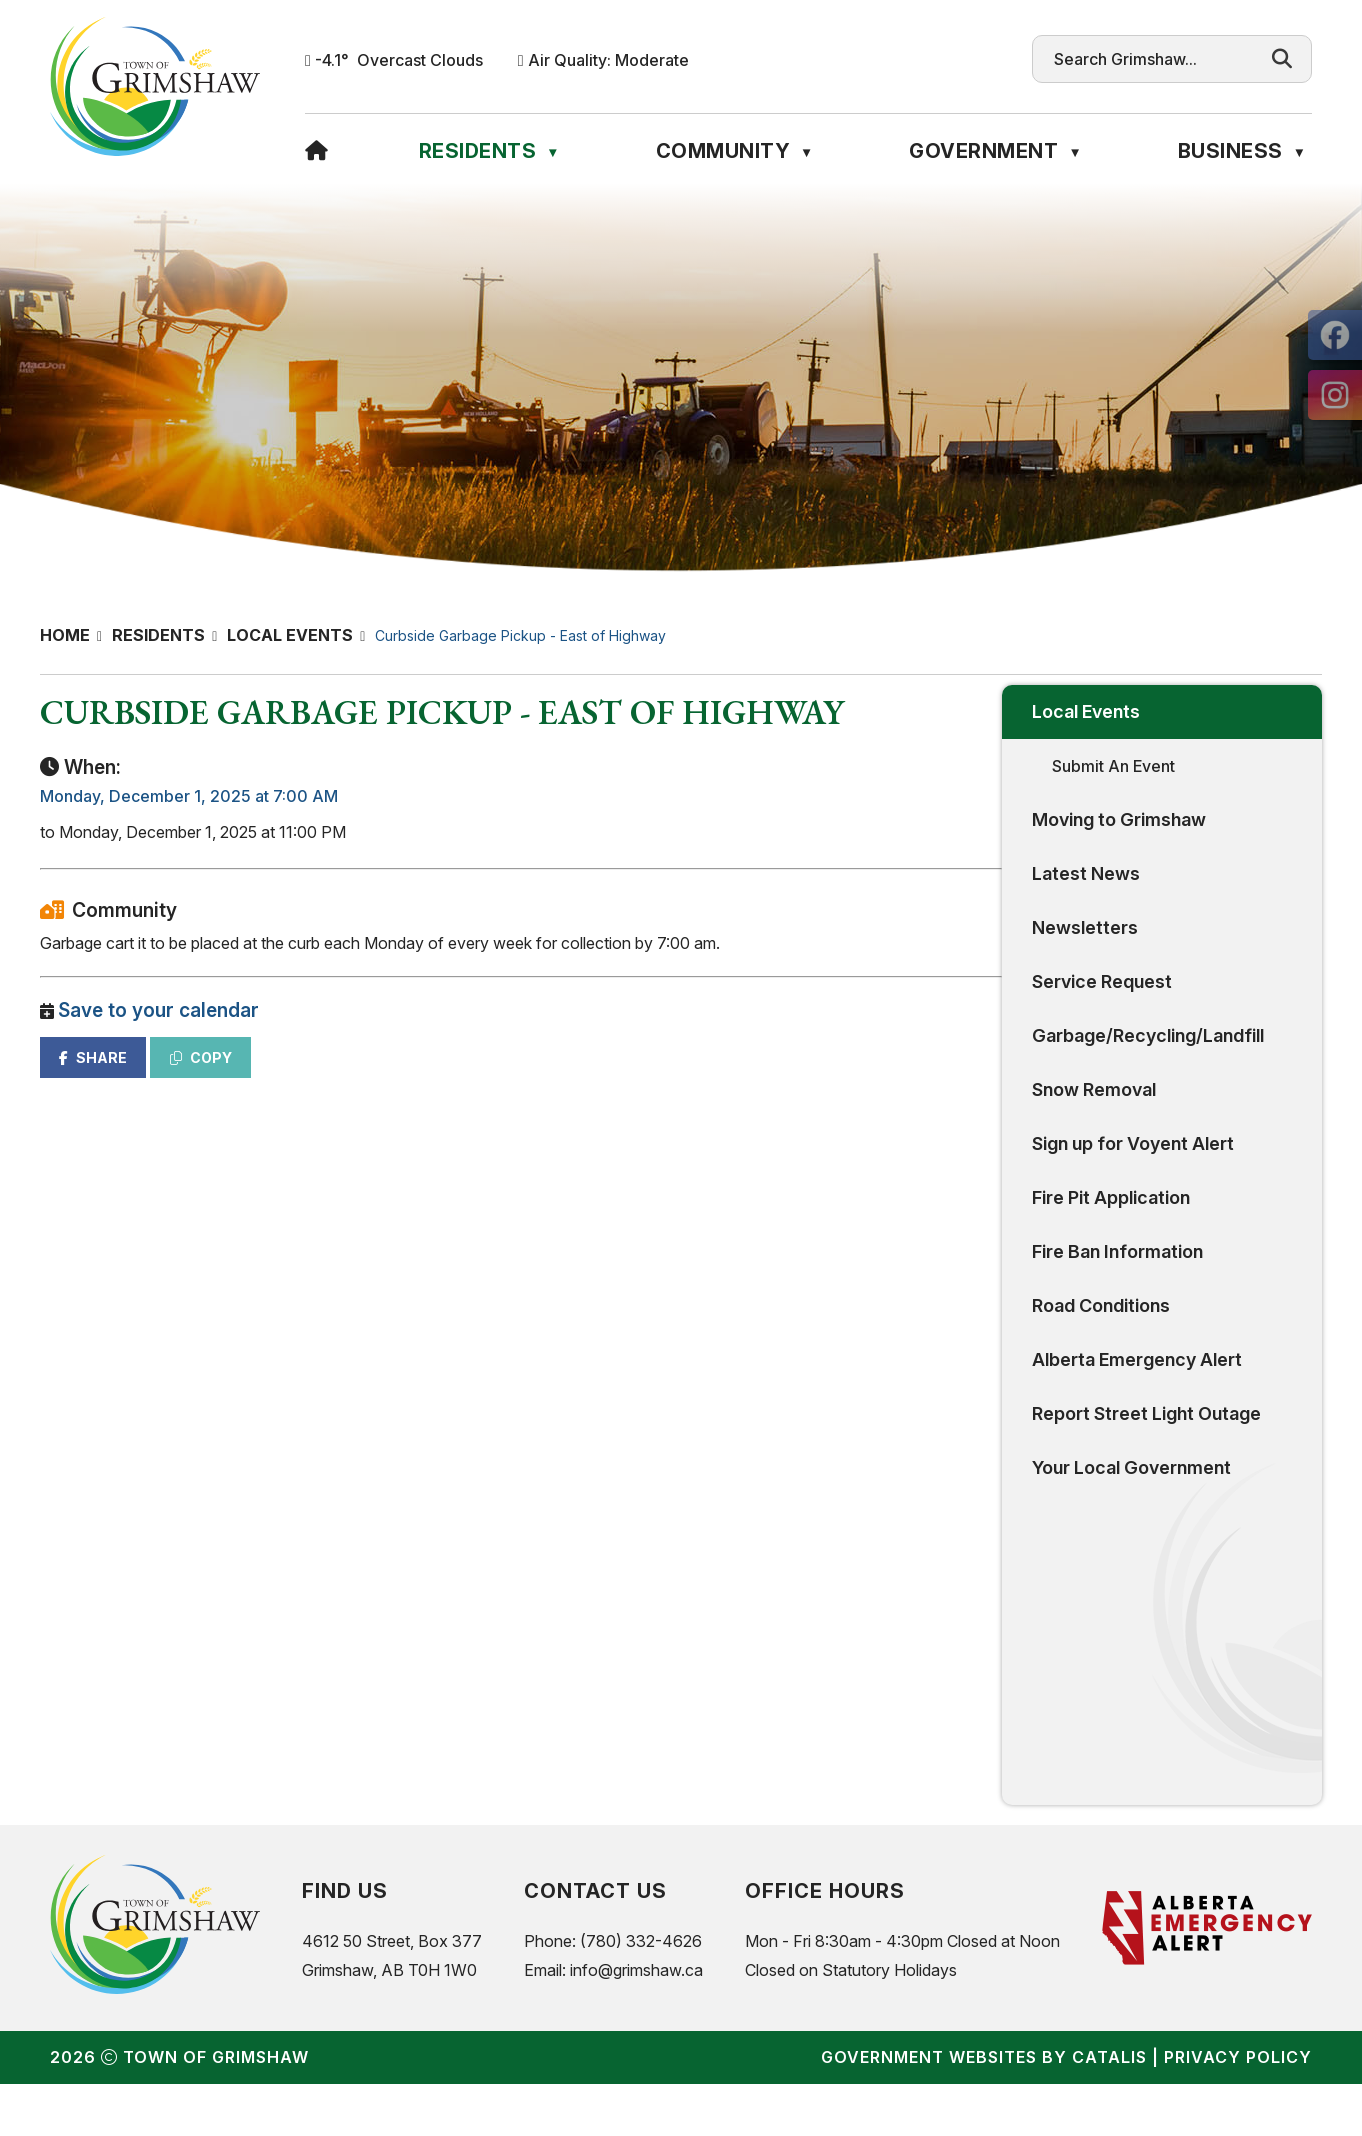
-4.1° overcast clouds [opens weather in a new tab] (399, 60)
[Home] (317, 151)
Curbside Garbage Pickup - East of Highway (520, 635)
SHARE (444, 1077)
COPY (551, 1077)
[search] (1153, 59)
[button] (1282, 59)
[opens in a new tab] (1335, 335)
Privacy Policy (1238, 2109)
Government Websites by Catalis (984, 2109)
